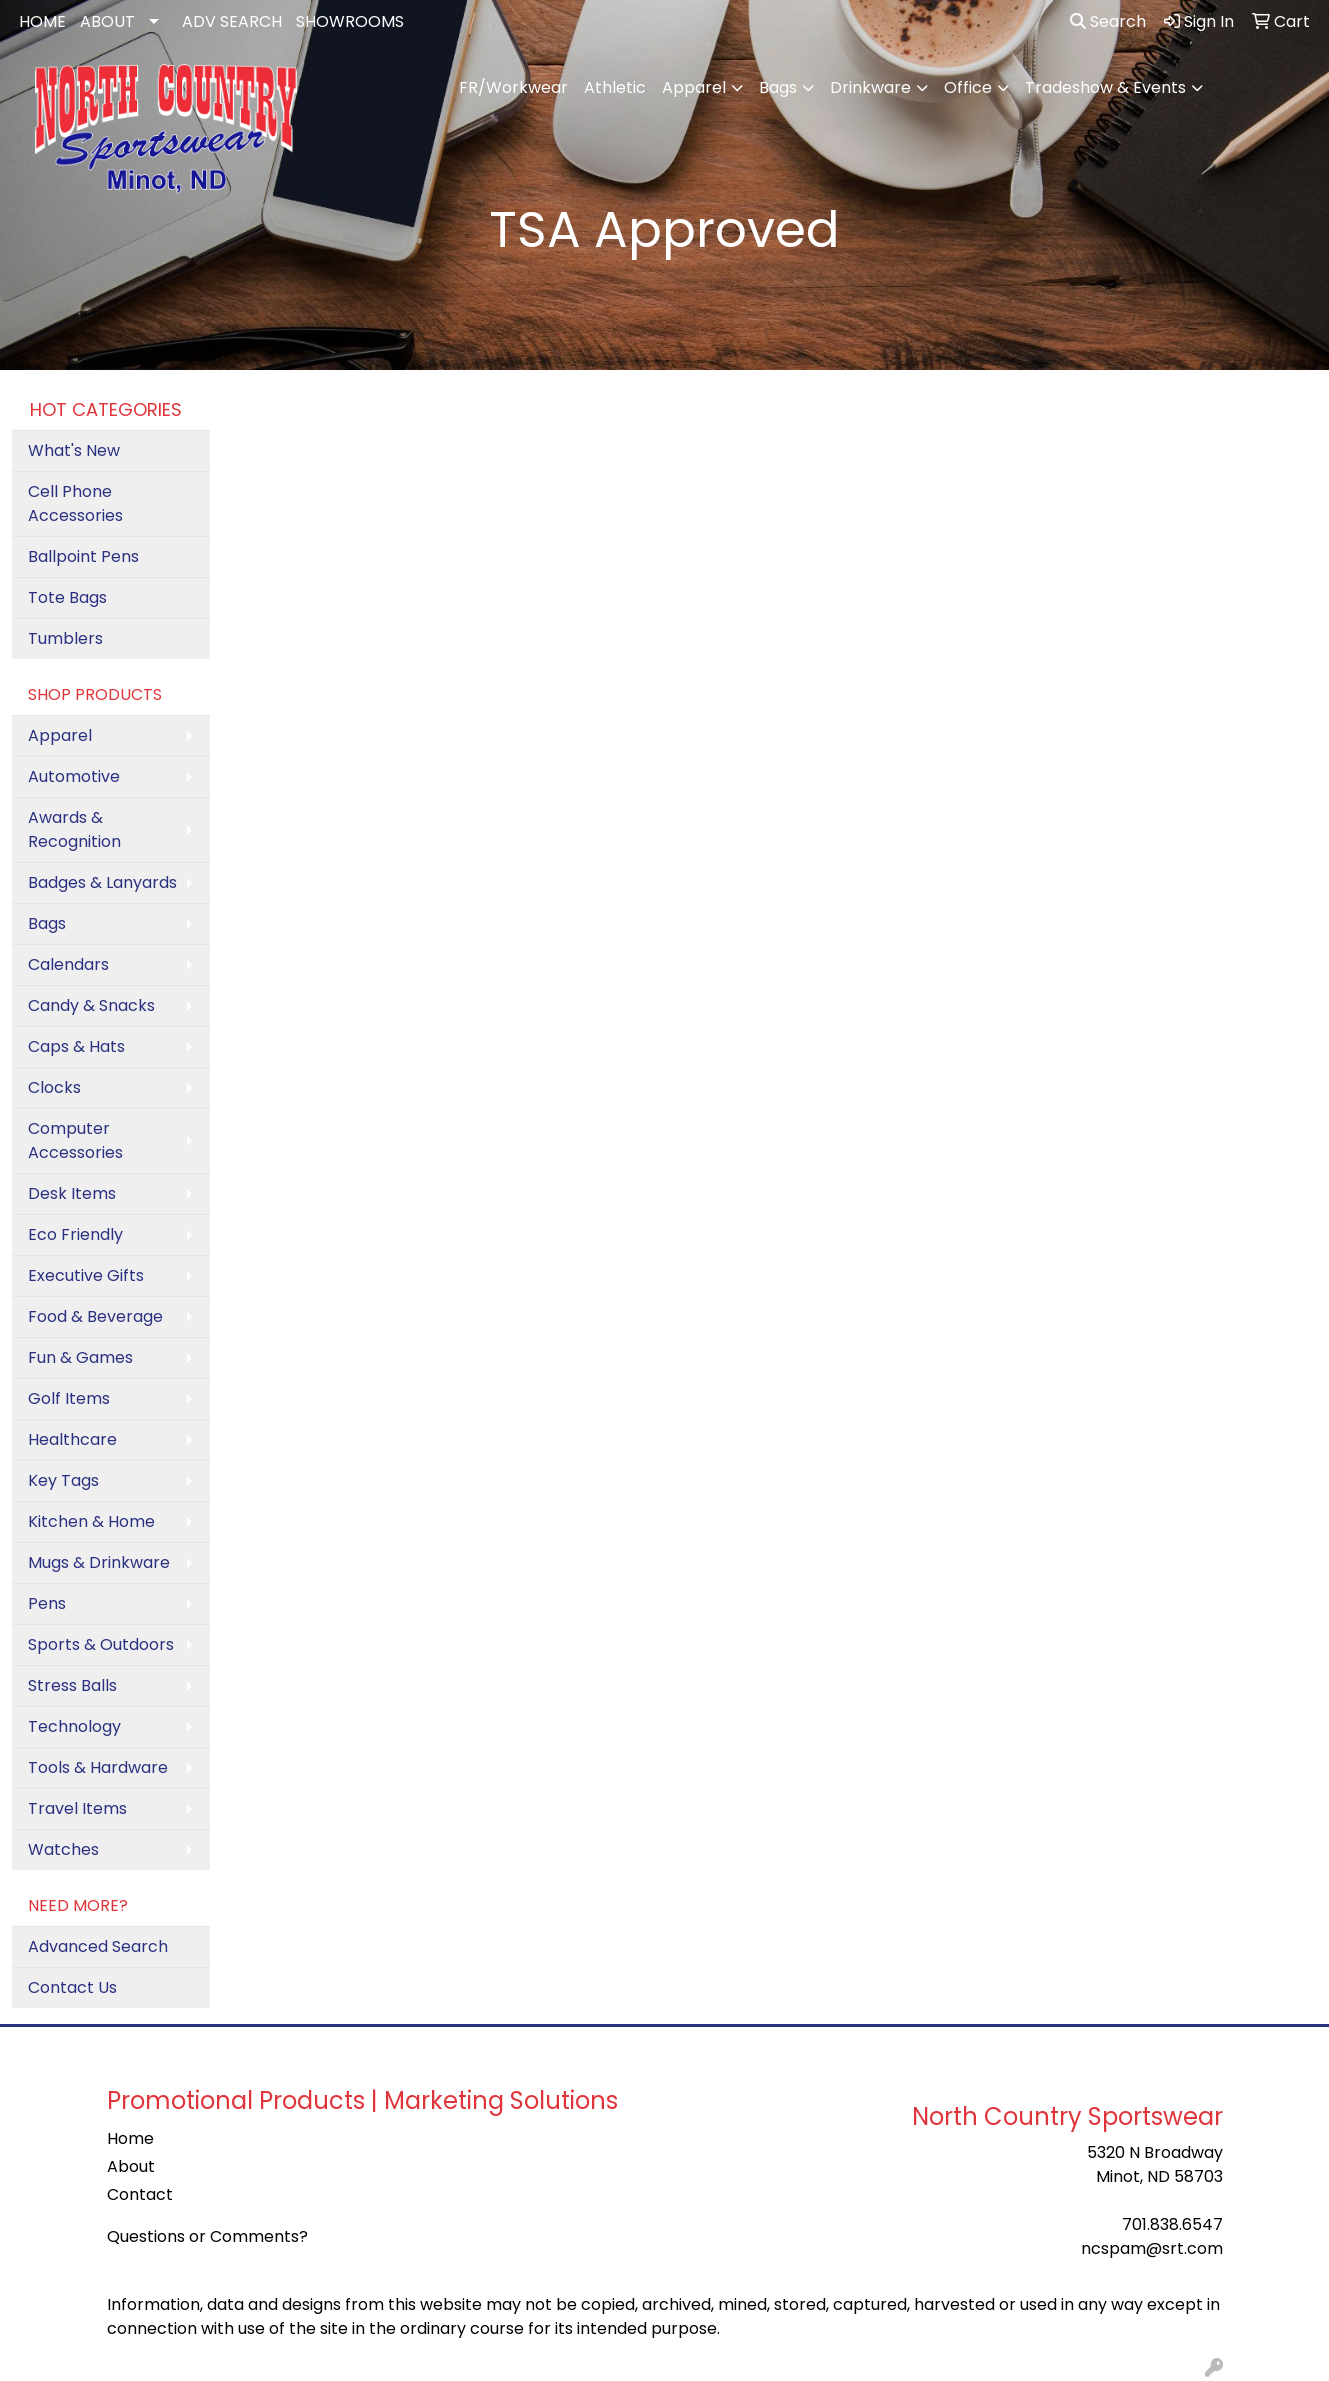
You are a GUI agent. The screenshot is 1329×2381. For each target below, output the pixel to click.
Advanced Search (98, 1946)
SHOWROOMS (350, 21)
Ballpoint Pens (83, 556)
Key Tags (63, 1480)
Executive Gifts (86, 1275)
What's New (74, 450)
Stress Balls (72, 1685)
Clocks (54, 1087)
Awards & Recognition (74, 829)
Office (968, 87)
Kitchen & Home (91, 1521)
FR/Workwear (513, 87)
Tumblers (65, 638)
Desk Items (72, 1193)
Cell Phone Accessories (75, 503)
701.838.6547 (1172, 2224)
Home (130, 2138)
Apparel (694, 87)
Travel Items (77, 1808)
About (131, 2166)
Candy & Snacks (91, 1005)
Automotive (74, 776)
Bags (778, 87)
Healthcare (72, 1439)
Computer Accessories (75, 1140)
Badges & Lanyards (102, 882)
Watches (63, 1849)
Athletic (615, 87)
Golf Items (69, 1398)
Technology (74, 1726)
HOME (42, 21)
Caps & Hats (76, 1046)
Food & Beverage (95, 1316)
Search (1108, 21)
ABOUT (107, 21)
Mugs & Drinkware (99, 1562)
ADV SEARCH (232, 21)
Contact (140, 2194)
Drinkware (870, 87)
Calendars (68, 964)
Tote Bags (67, 597)
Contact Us (72, 1987)
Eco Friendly (75, 1234)
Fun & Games (80, 1357)
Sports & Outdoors (101, 1644)
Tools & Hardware (98, 1767)
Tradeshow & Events (1105, 87)
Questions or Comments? (207, 2236)
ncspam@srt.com (1152, 2248)
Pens (47, 1603)
